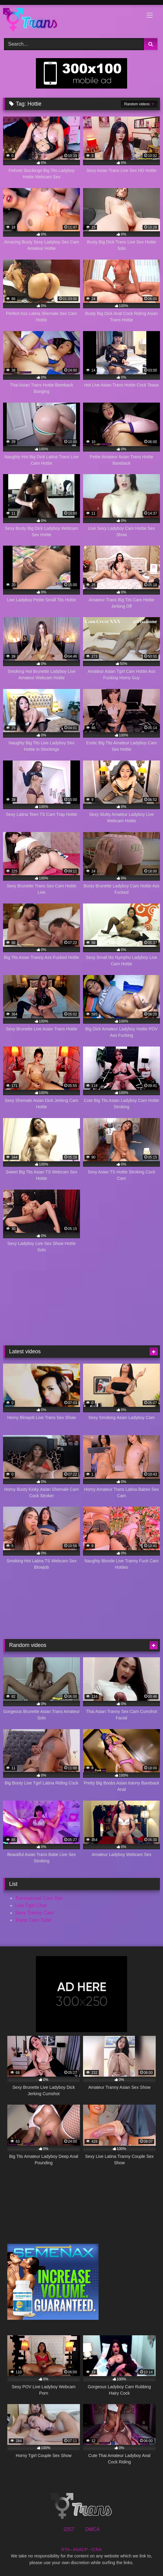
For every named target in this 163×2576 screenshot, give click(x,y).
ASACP (80, 2549)
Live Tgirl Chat (31, 1905)
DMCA (92, 2529)
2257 (68, 2529)
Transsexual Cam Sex (39, 1898)
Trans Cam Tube (33, 1920)
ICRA (96, 2549)
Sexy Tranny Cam (34, 1912)
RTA (65, 2549)
